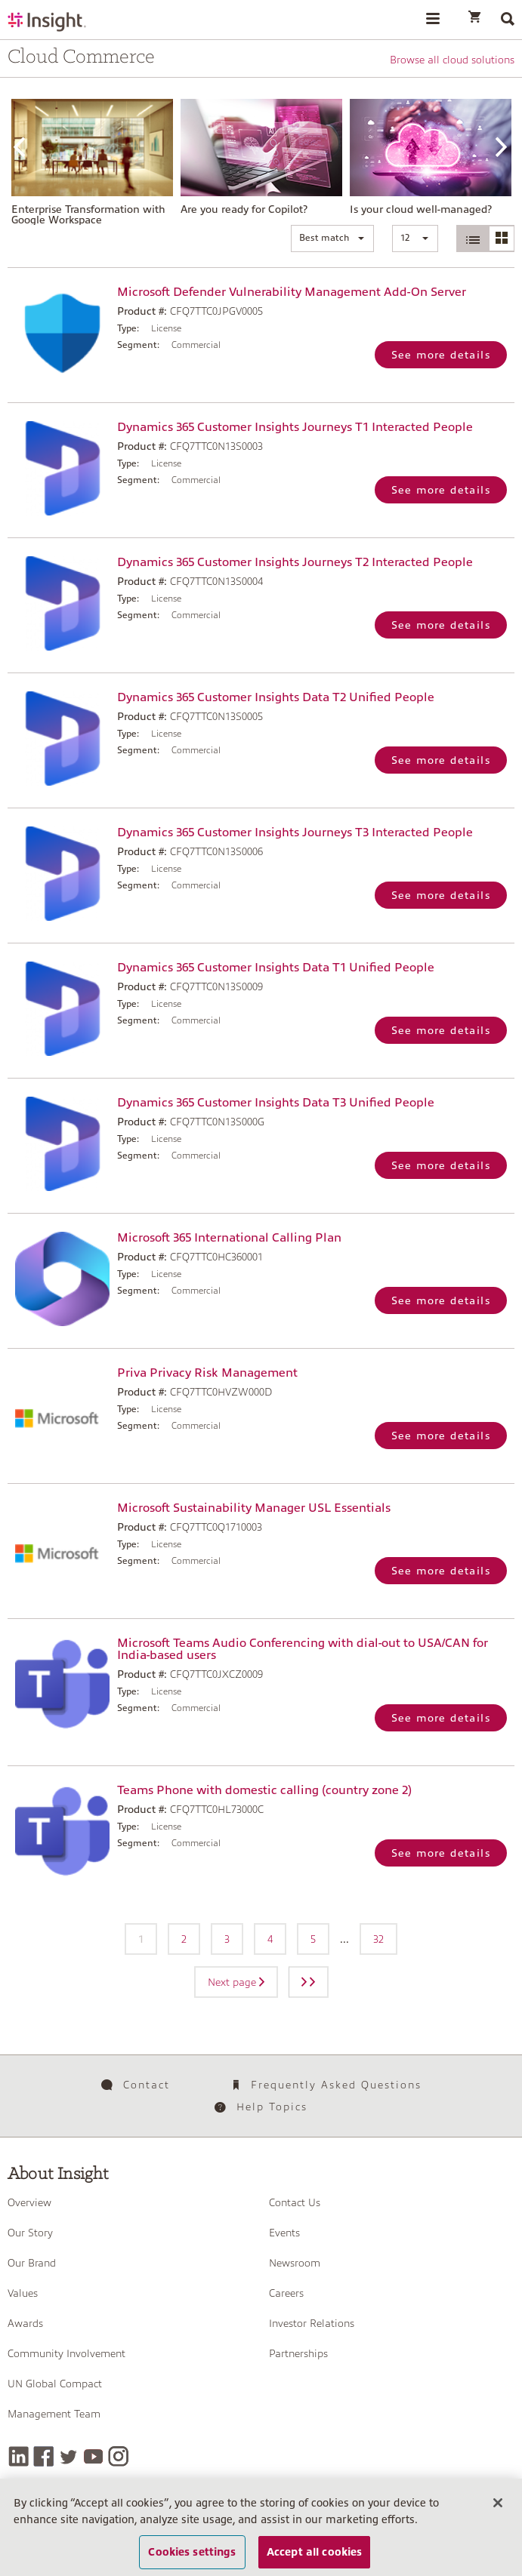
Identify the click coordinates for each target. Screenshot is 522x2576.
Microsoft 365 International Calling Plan (229, 1238)
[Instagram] (118, 2456)
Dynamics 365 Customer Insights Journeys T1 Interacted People (295, 427)
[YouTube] (93, 2456)
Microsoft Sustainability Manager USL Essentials (254, 1508)
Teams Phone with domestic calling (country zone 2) (264, 1790)
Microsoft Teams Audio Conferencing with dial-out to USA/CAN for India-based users (302, 1649)
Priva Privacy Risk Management (207, 1373)
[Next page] (309, 1982)
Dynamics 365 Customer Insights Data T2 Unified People (275, 697)
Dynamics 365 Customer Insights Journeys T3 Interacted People (295, 832)
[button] (332, 238)
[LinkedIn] (18, 2456)
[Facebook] (43, 2456)
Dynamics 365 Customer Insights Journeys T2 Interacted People (295, 562)
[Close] (497, 2512)
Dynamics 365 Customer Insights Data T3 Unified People (275, 1103)
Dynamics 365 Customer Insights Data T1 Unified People (275, 968)
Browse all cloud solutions (452, 60)
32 (378, 1939)
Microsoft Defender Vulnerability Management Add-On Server (291, 292)
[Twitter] (68, 2456)
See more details (440, 355)
